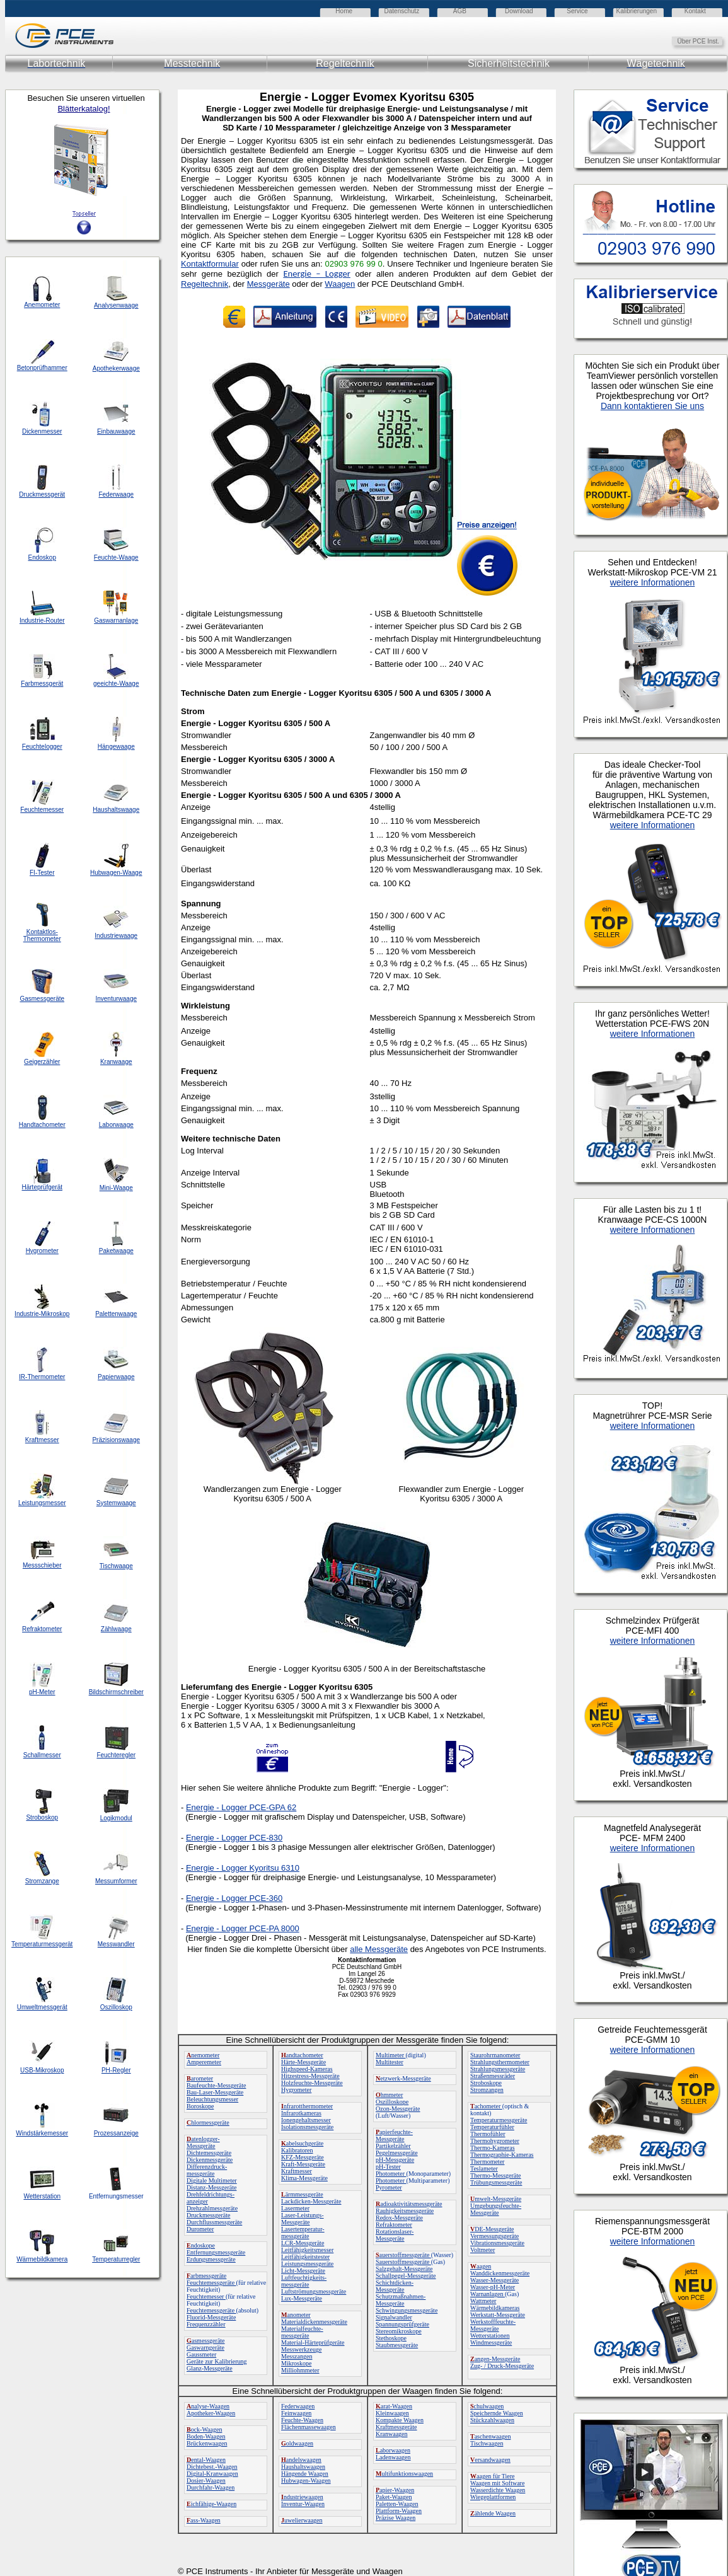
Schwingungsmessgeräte (406, 2310)
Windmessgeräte (491, 2342)
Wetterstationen (490, 2335)
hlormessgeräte (208, 2122)
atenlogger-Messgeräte (203, 2142)
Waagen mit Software (497, 2483)
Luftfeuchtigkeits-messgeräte (303, 2281)
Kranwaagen (392, 2433)
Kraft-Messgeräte (303, 2164)
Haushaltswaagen (303, 2466)
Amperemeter (204, 2062)
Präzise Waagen (395, 2517)
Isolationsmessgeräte (307, 2126)
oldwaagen (297, 2443)
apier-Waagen (395, 2489)
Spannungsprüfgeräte (402, 2324)
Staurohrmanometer (495, 2055)
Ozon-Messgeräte (398, 2108)
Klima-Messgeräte (304, 2178)
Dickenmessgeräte (210, 2159)
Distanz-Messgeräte (211, 2187)
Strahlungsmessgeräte (497, 2068)
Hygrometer (296, 2089)
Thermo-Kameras (492, 2147)
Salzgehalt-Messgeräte (404, 2268)
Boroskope (200, 2106)
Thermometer (487, 2161)
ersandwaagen (490, 2459)
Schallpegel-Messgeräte (406, 2275)
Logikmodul (116, 1818)
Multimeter (391, 2055)
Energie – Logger (316, 273)
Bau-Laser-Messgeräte (215, 2092)
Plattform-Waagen (399, 2510)
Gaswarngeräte (205, 2347)
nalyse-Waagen (208, 2406)
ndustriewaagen (302, 2496)
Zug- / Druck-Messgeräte (502, 2365)
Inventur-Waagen (303, 2503)
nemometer (203, 2055)
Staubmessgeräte (397, 2345)
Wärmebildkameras (494, 2307)
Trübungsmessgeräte (496, 2182)
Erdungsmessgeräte (211, 2259)
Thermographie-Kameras (502, 2154)
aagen (480, 2266)
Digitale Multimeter (212, 2180)
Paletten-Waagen (397, 2503)
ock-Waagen (204, 2429)
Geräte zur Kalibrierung (217, 2361)
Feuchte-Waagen (302, 2420)
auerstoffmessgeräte (403, 2254)
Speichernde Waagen (496, 2413)
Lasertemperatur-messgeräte (303, 2232)
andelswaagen (301, 2459)
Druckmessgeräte (208, 2215)
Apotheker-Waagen (211, 2413)
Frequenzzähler (206, 2324)
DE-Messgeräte (492, 2229)
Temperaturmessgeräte (498, 2120)
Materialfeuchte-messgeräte (302, 2332)
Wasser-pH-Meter (492, 2287)
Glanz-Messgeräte (210, 2368)
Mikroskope (296, 2363)
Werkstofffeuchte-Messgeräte (493, 2325)
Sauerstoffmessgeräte (403, 2261)
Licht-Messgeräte (303, 2270)
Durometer (200, 2229)
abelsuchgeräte (302, 2143)
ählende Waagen (493, 2513)
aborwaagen (393, 2450)
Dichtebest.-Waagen (212, 2466)
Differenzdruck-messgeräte (207, 2170)
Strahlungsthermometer (499, 2062)
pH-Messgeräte (395, 2159)
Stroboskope (486, 2082)
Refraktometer (394, 2224)
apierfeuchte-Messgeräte (394, 2135)
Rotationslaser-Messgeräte (394, 2235)
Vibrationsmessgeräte (497, 2242)
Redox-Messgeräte (399, 2217)
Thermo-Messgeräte (495, 2175)
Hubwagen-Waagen (306, 2480)
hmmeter (389, 2094)
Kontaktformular (210, 264)
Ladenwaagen (393, 2457)
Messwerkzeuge (301, 2349)
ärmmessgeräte (302, 2194)
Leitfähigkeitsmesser (307, 2249)
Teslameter (484, 2168)
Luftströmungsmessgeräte (313, 2291)
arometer (200, 2078)
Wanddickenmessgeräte (499, 2273)
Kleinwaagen (392, 2413)
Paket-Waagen (394, 2496)
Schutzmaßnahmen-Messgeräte (400, 2300)
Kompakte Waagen (400, 2420)
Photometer (391, 2173)
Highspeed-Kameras (307, 2068)
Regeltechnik (204, 284)
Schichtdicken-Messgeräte (394, 2286)
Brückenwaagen (207, 2443)
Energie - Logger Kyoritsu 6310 (242, 1868)
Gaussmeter (201, 2354)
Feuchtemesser (206, 2296)
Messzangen (296, 2356)
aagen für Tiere (492, 2476)
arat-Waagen (394, 2406)
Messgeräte (268, 284)
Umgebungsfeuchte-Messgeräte (495, 2209)
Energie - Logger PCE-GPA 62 (241, 1807)
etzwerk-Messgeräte (403, 2078)
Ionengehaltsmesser (306, 2120)
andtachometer (302, 2055)
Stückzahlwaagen (492, 2420)
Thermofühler (488, 2133)
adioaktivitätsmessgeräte (409, 2203)
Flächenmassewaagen (308, 2426)
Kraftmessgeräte (396, 2426)
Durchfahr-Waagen (210, 2487)
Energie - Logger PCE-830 (234, 1837)
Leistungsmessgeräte (307, 2263)
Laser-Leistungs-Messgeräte (302, 2219)
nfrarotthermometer (307, 2106)
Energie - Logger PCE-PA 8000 (242, 1928)
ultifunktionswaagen (404, 2473)
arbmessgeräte (206, 2275)
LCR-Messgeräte (302, 2242)
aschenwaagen (490, 2436)
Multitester (389, 2062)
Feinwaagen (296, 2413)
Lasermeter (295, 2208)
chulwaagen (487, 2406)
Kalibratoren (297, 2150)
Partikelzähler (393, 2145)
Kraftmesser (296, 2171)
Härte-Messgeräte (303, 2062)
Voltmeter (482, 2249)
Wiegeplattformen (493, 2496)
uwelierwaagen (302, 2520)
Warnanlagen (487, 2293)
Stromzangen (487, 2089)
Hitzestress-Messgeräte (310, 2075)
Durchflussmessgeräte (214, 2222)
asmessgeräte (206, 2340)
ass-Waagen (204, 2520)
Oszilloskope (392, 2101)
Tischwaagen (486, 2443)
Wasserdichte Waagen (497, 2489)
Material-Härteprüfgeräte (313, 2342)
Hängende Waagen (304, 2473)
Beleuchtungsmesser (212, 2099)
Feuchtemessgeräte (211, 2282)
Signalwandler (394, 2317)
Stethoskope (391, 2338)
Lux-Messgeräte (301, 2298)
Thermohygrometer (494, 2140)
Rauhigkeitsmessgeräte (405, 2210)
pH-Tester (388, 2166)
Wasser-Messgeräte (494, 2280)
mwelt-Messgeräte (495, 2198)
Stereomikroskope (399, 2331)
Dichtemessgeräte (209, 2152)
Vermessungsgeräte (494, 2235)
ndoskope (201, 2245)
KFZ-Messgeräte (302, 2157)
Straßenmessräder (492, 2075)
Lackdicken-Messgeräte (311, 2201)
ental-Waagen (206, 2459)
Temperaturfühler (492, 2126)
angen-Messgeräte (495, 2358)
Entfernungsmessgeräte (216, 2252)
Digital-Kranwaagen (212, 2473)
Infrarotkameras (301, 2113)
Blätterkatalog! (83, 108)
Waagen (340, 284)
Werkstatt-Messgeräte (497, 2314)
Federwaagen (298, 2406)
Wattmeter (483, 2300)
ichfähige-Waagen (211, 2503)
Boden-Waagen (206, 2436)
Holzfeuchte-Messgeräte (312, 2082)
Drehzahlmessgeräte (212, 2208)
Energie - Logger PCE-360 (234, 1898)
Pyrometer (389, 2187)
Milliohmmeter (300, 2370)
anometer (296, 2314)
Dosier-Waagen (206, 2480)
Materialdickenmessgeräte (314, 2321)
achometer (486, 2106)
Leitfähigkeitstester (305, 2256)
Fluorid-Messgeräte (211, 2317)
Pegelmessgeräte (397, 2152)
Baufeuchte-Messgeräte (216, 2085)
